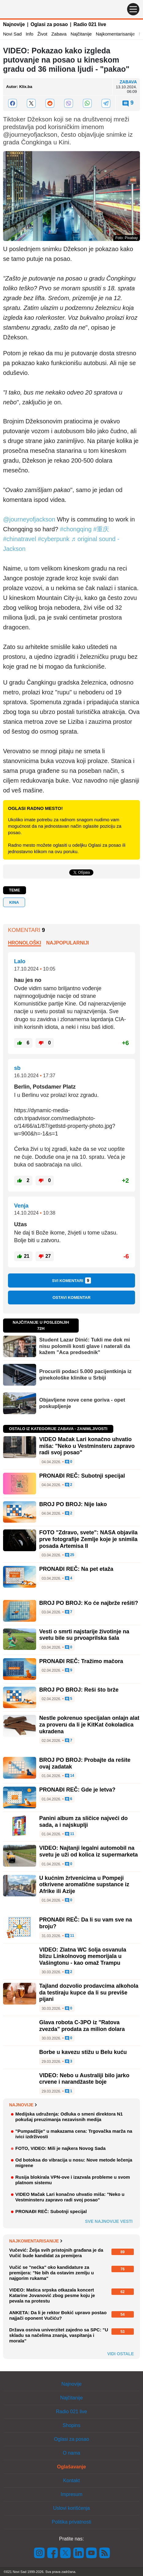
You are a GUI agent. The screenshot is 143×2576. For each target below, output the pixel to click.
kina (14, 902)
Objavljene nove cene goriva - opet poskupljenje (82, 1403)
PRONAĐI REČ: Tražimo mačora (81, 1661)
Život (42, 33)
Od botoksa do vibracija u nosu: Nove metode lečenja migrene (73, 2162)
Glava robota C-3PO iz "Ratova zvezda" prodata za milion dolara (82, 2025)
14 (69, 1776)
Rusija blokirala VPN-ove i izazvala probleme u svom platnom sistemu (72, 2179)
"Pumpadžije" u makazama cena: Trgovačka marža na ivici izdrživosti (73, 2133)
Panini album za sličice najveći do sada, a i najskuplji (83, 1821)
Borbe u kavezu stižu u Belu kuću (83, 2052)
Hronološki (24, 942)
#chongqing (76, 529)
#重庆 (101, 529)
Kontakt (71, 2480)
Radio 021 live (89, 24)
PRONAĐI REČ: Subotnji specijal (82, 1476)
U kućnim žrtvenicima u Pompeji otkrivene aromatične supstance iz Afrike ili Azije (84, 1884)
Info (29, 33)
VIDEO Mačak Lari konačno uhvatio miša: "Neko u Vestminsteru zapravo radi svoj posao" (87, 1446)
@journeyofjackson (29, 519)
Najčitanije (81, 33)
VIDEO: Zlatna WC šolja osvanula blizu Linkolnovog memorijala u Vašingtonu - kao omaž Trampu (82, 1956)
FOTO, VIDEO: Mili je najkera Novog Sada (60, 2148)
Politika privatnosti (71, 2521)
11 (69, 1834)
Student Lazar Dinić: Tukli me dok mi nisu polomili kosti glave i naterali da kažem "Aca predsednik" (84, 1346)
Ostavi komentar (71, 1297)
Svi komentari (71, 1280)
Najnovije (14, 24)
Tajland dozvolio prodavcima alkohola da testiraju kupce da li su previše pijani (88, 1992)
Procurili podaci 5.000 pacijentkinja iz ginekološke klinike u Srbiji (85, 1374)
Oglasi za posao (49, 24)
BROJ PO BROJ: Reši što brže (79, 1690)
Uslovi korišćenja (71, 2508)
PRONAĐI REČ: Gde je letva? (77, 1790)
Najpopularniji (67, 942)
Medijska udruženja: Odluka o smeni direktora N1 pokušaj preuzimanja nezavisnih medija (69, 2116)
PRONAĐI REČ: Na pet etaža (76, 1569)
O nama (71, 2453)
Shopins (72, 2425)
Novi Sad (12, 33)
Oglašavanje (71, 2466)
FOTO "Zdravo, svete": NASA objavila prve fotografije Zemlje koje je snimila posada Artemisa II (88, 1539)
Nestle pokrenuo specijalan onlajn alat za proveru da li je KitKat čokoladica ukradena (89, 1724)
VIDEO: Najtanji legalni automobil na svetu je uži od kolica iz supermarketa (88, 1851)
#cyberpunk (53, 539)
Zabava (58, 33)
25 (69, 1555)
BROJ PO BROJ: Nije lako (73, 1504)
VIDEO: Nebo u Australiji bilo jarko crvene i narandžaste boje (84, 2078)
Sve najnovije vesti (109, 2221)
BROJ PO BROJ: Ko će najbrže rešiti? (88, 1603)
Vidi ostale (120, 2354)
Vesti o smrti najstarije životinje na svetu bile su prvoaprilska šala (84, 1634)
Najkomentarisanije (115, 33)
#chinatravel (19, 539)
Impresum (71, 2494)
